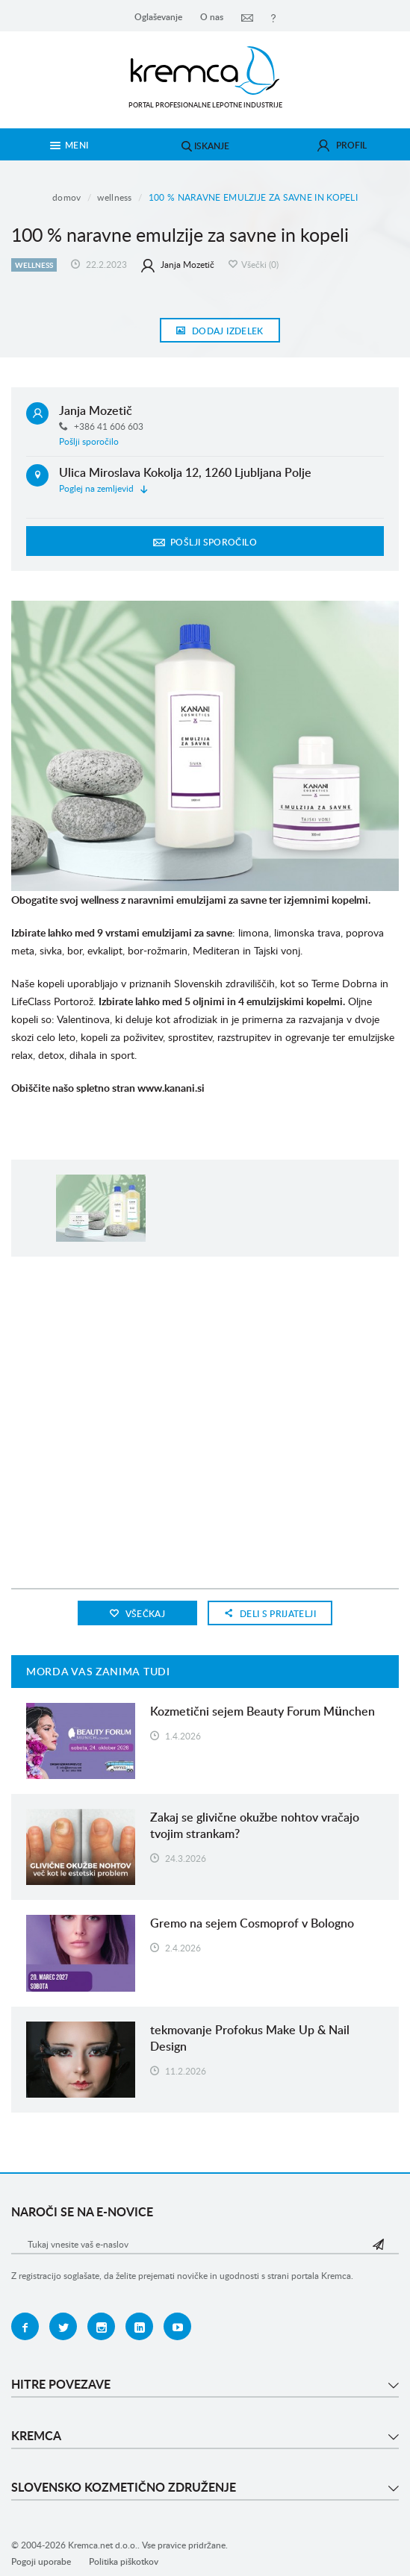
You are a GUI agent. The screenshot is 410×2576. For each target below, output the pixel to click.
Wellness (114, 197)
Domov (66, 197)
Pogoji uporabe (41, 2561)
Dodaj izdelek (219, 331)
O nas (211, 16)
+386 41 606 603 (101, 426)
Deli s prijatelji (270, 1613)
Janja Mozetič (177, 264)
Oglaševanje (158, 16)
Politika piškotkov (123, 2561)
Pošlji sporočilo (89, 441)
